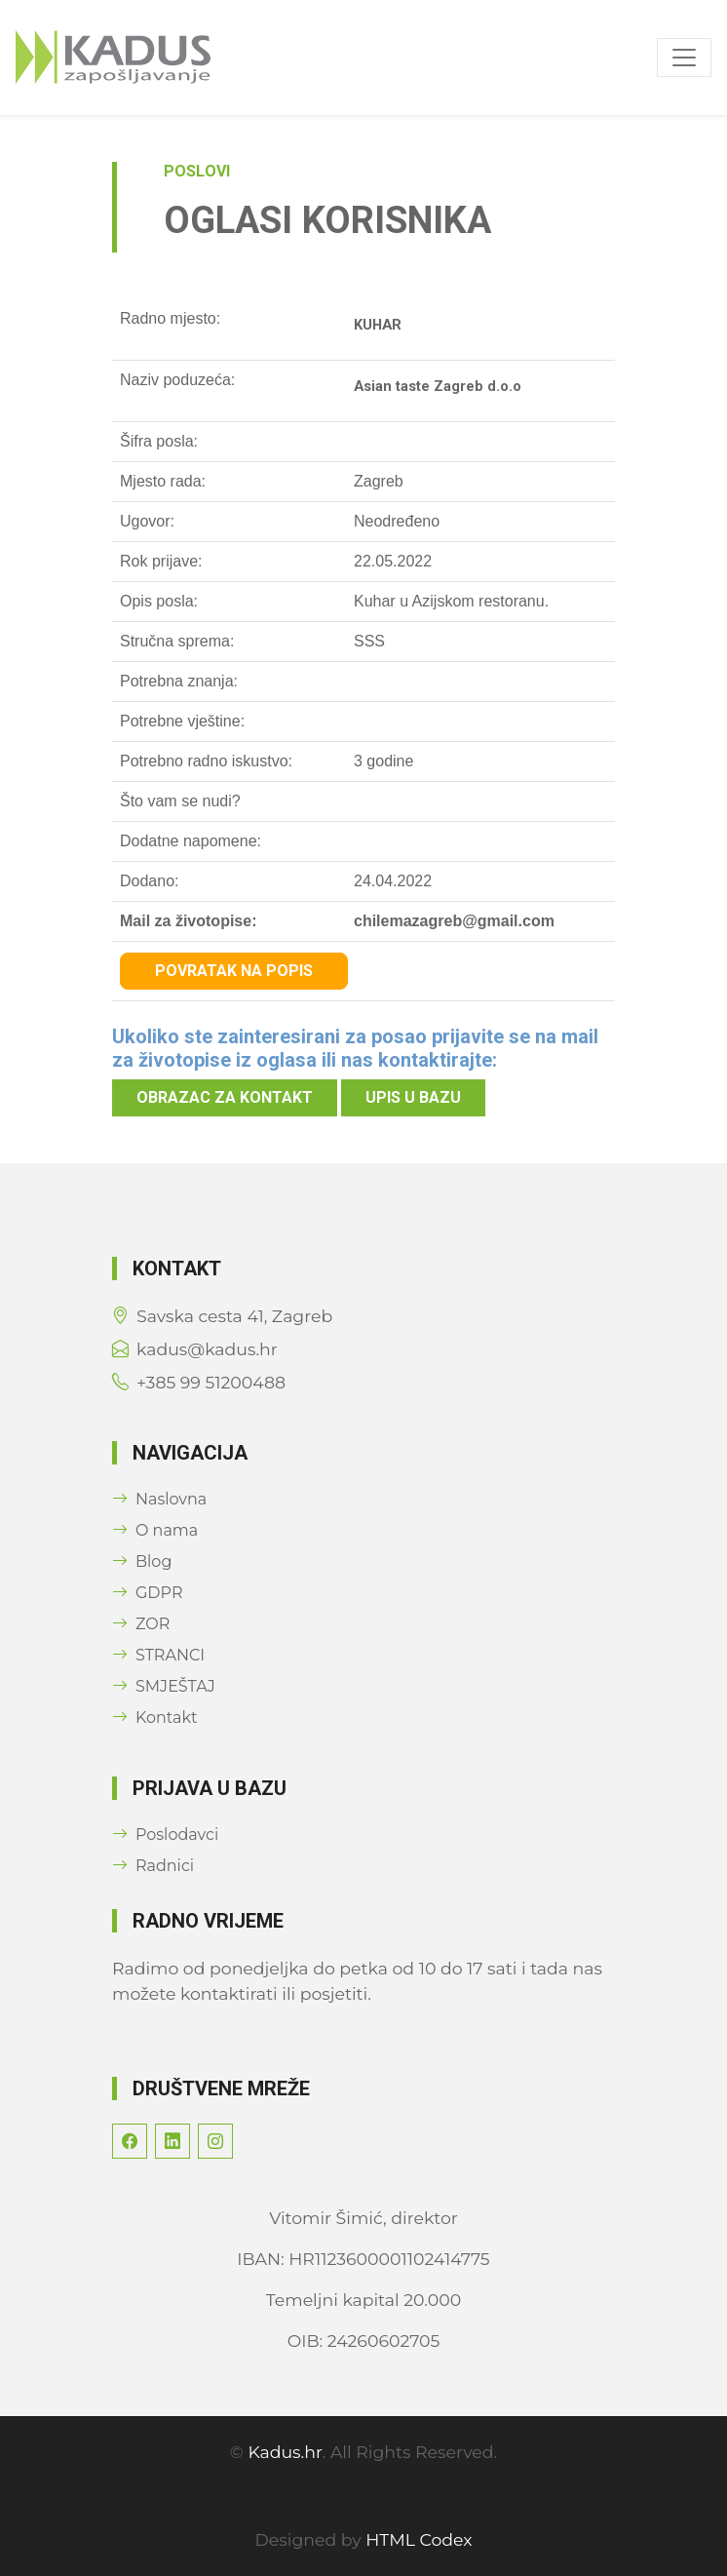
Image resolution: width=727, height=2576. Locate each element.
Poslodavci (165, 1834)
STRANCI (158, 1655)
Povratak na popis (234, 970)
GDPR (147, 1592)
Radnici (153, 1865)
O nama (155, 1530)
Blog (142, 1561)
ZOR (141, 1624)
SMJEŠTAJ (163, 1686)
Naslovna (159, 1499)
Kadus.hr (285, 2451)
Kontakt (155, 1717)
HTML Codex (418, 2539)
